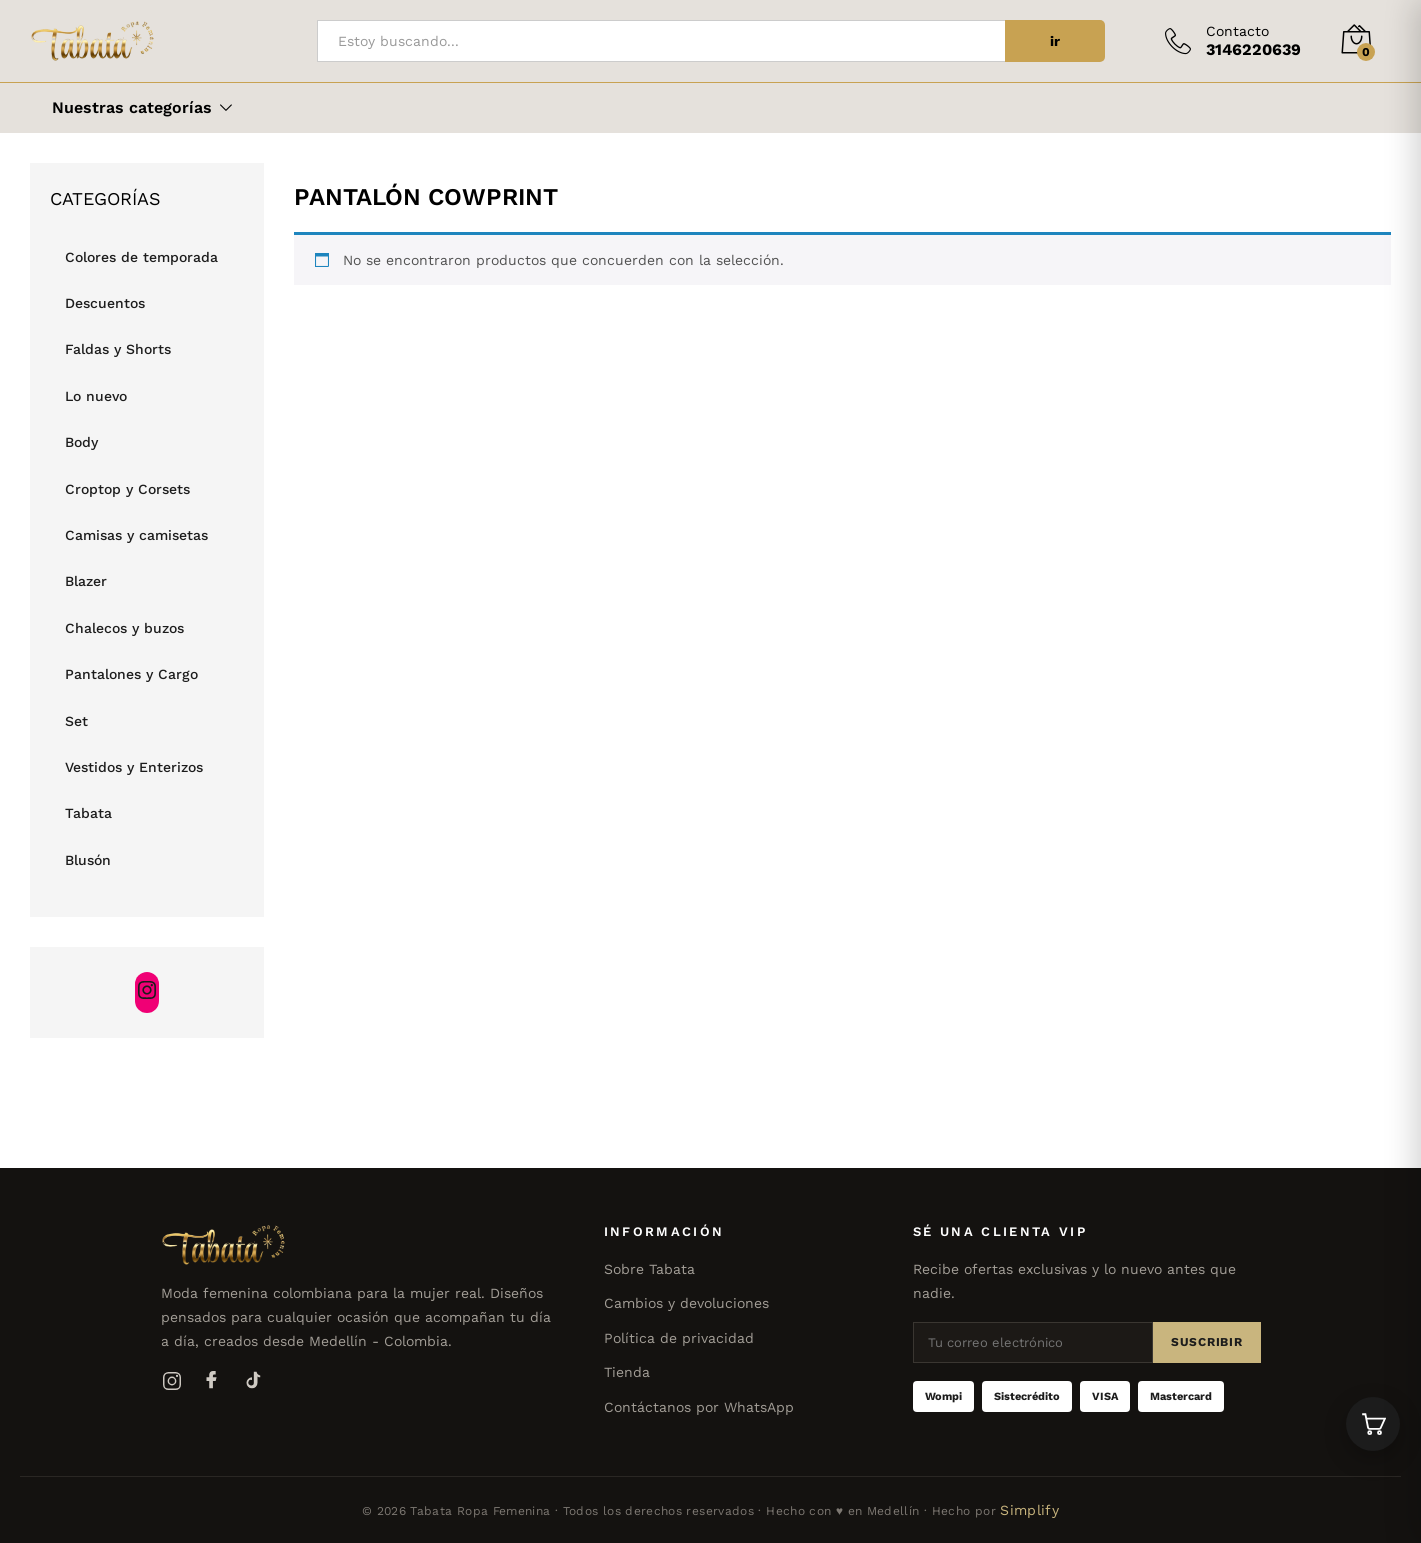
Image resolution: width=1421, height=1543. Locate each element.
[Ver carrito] (1373, 1424)
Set (76, 721)
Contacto (1237, 31)
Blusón (88, 860)
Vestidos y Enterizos (134, 767)
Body (81, 442)
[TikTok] (252, 1381)
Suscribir (1206, 1342)
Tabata (88, 813)
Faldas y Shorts (118, 349)
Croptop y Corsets (127, 489)
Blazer (86, 581)
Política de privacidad (679, 1338)
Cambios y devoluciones (686, 1303)
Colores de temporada (141, 257)
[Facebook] (212, 1381)
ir (1055, 41)
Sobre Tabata (649, 1269)
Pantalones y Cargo (131, 674)
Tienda (627, 1372)
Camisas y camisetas (136, 535)
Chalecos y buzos (124, 628)
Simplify (1029, 1510)
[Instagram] (172, 1381)
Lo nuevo (96, 396)
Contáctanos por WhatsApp (699, 1407)
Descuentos (105, 303)
